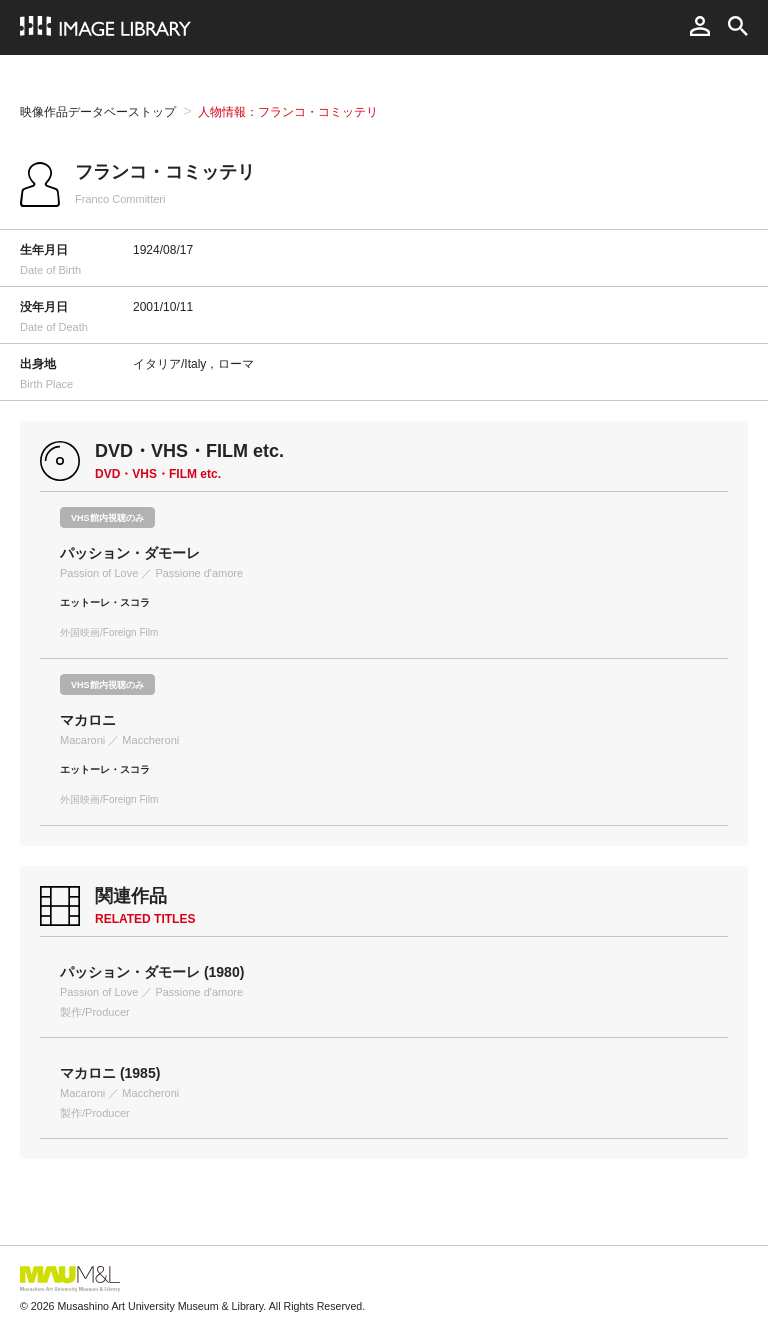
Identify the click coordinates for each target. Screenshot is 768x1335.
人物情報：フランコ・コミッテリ (288, 112)
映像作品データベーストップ (98, 112)
